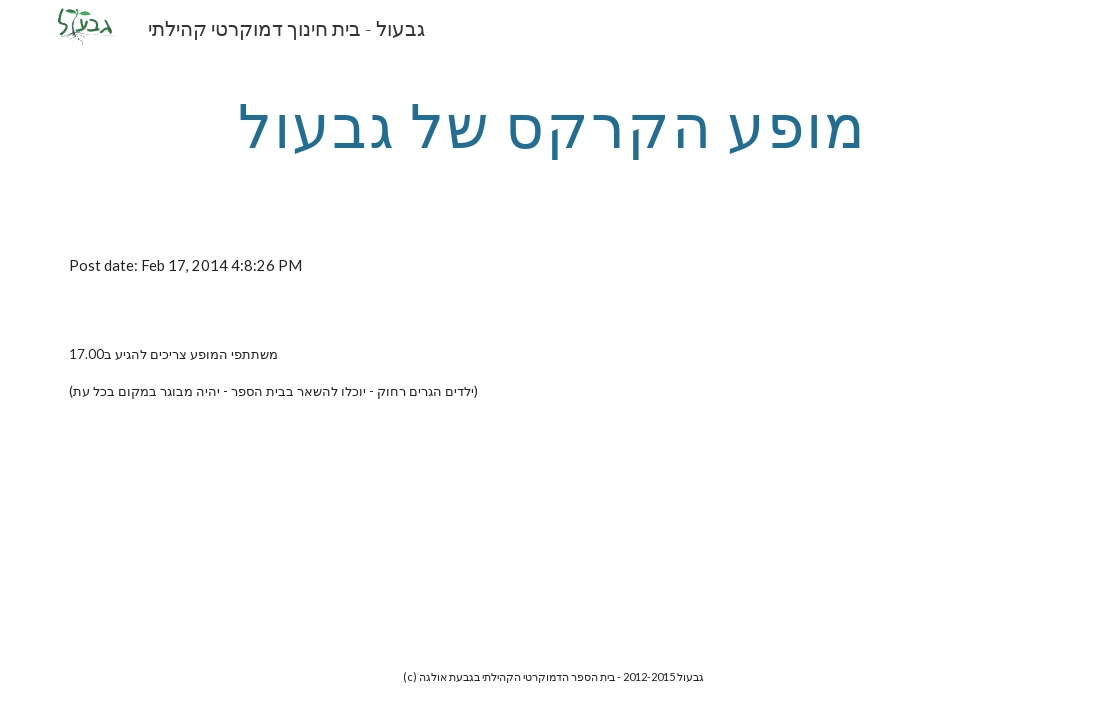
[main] (553, 125)
